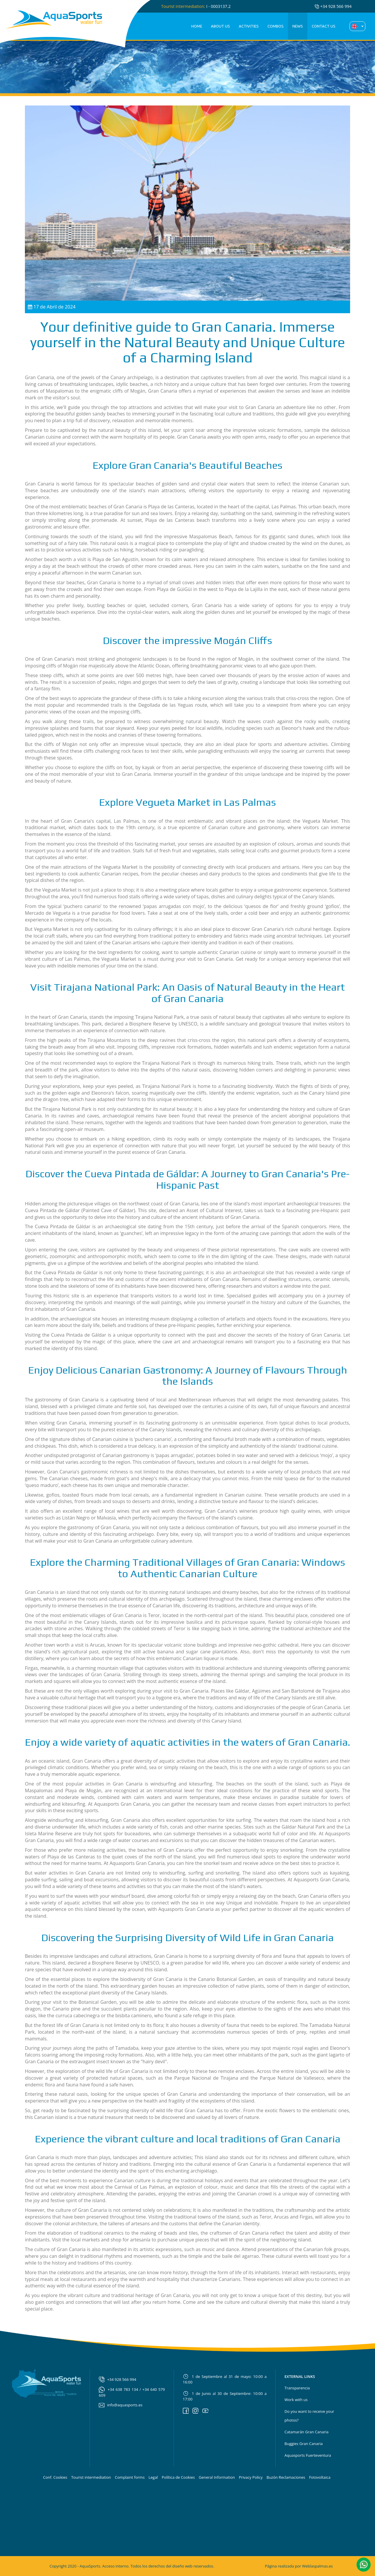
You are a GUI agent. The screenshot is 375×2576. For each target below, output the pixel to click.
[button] (364, 2564)
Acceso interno (115, 2566)
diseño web (182, 2566)
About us (220, 26)
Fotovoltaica (319, 2477)
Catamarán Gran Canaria (306, 2431)
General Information (217, 2477)
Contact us (323, 26)
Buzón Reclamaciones (286, 2477)
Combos (275, 26)
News (297, 26)
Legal (153, 2477)
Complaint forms (130, 2477)
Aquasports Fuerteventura (307, 2455)
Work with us (296, 2399)
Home (196, 26)
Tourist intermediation (91, 2477)
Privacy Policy (250, 2477)
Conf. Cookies (55, 2477)
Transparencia (297, 2388)
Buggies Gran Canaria (303, 2443)
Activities (249, 26)
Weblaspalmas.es (317, 2566)
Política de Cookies (178, 2477)
